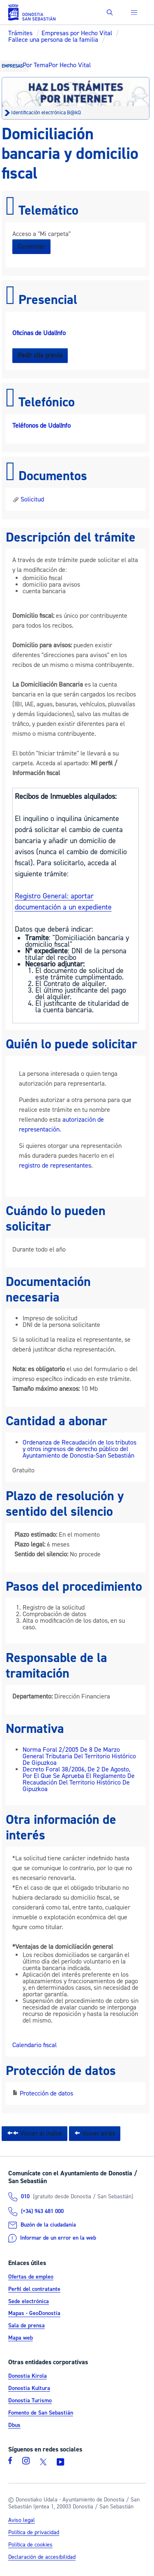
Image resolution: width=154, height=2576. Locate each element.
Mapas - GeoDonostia (34, 2313)
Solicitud (28, 499)
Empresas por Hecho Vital (76, 33)
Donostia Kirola (27, 2376)
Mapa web (20, 2338)
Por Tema (35, 65)
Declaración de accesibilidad (42, 2557)
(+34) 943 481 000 (42, 2211)
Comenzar (31, 247)
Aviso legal (21, 2520)
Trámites (20, 33)
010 (25, 2196)
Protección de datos (45, 2093)
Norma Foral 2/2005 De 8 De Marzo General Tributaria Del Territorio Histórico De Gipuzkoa (79, 1756)
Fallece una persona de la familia (53, 40)
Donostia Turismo (30, 2400)
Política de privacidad (33, 2532)
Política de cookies (30, 2545)
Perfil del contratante (34, 2289)
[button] (109, 12)
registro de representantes (55, 1165)
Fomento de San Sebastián (40, 2413)
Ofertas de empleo (30, 2277)
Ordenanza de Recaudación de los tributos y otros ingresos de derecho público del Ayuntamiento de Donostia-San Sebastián (79, 1449)
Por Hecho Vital (69, 65)
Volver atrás (94, 2133)
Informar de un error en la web (58, 2238)
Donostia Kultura (29, 2388)
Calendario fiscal (34, 2045)
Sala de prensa (26, 2325)
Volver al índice (34, 2133)
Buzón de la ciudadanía (48, 2225)
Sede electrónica (28, 2301)
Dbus (14, 2425)
